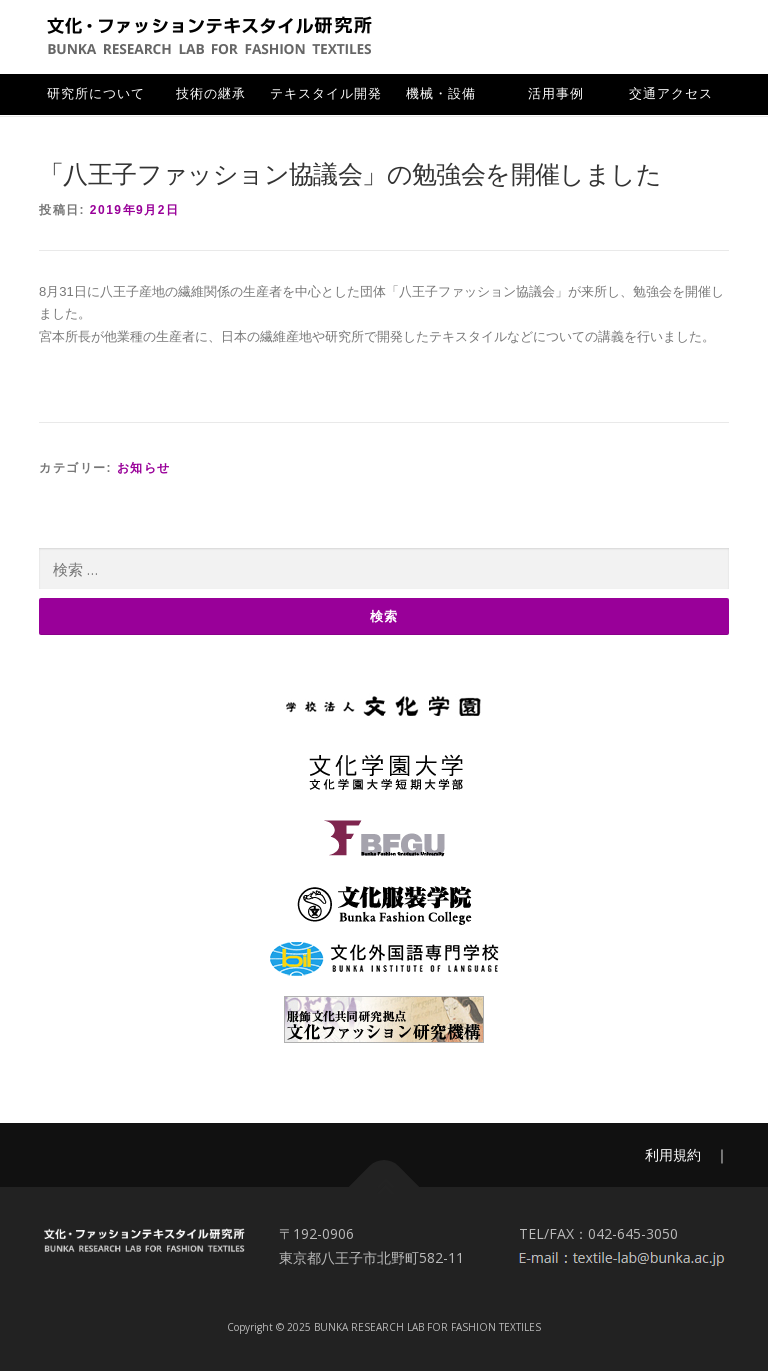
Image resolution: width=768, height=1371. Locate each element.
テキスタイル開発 (326, 93)
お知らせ (144, 468)
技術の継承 (211, 93)
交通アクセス (671, 93)
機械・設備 (441, 93)
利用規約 (673, 1154)
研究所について (96, 93)
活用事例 (556, 93)
